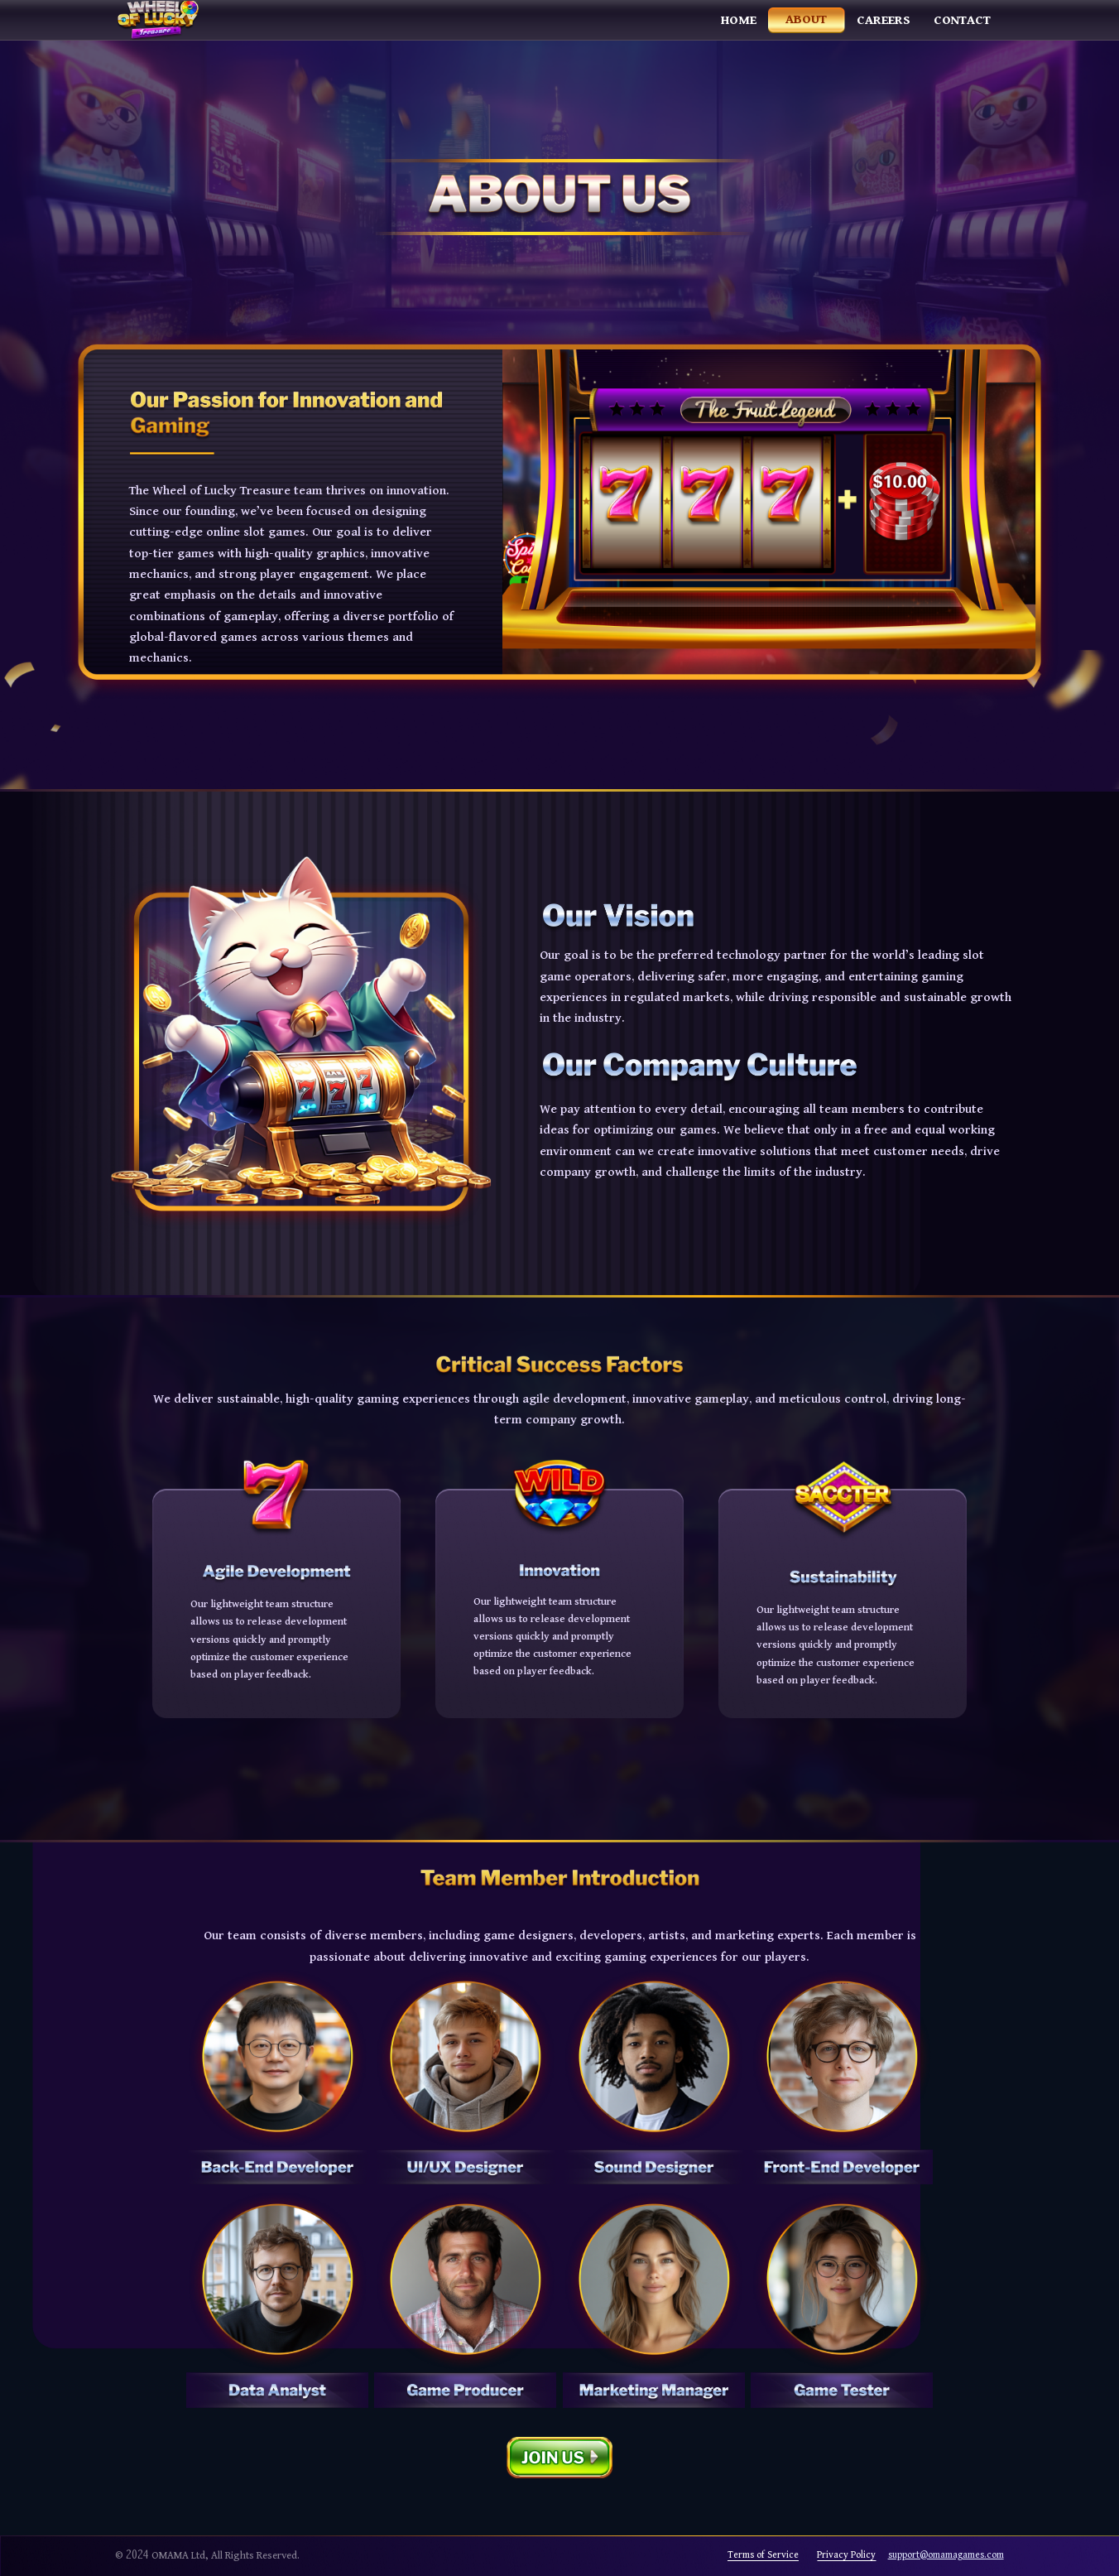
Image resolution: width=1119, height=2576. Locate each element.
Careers (883, 20)
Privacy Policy (846, 2555)
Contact (962, 20)
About (806, 19)
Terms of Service (763, 2555)
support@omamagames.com (946, 2555)
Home (738, 20)
